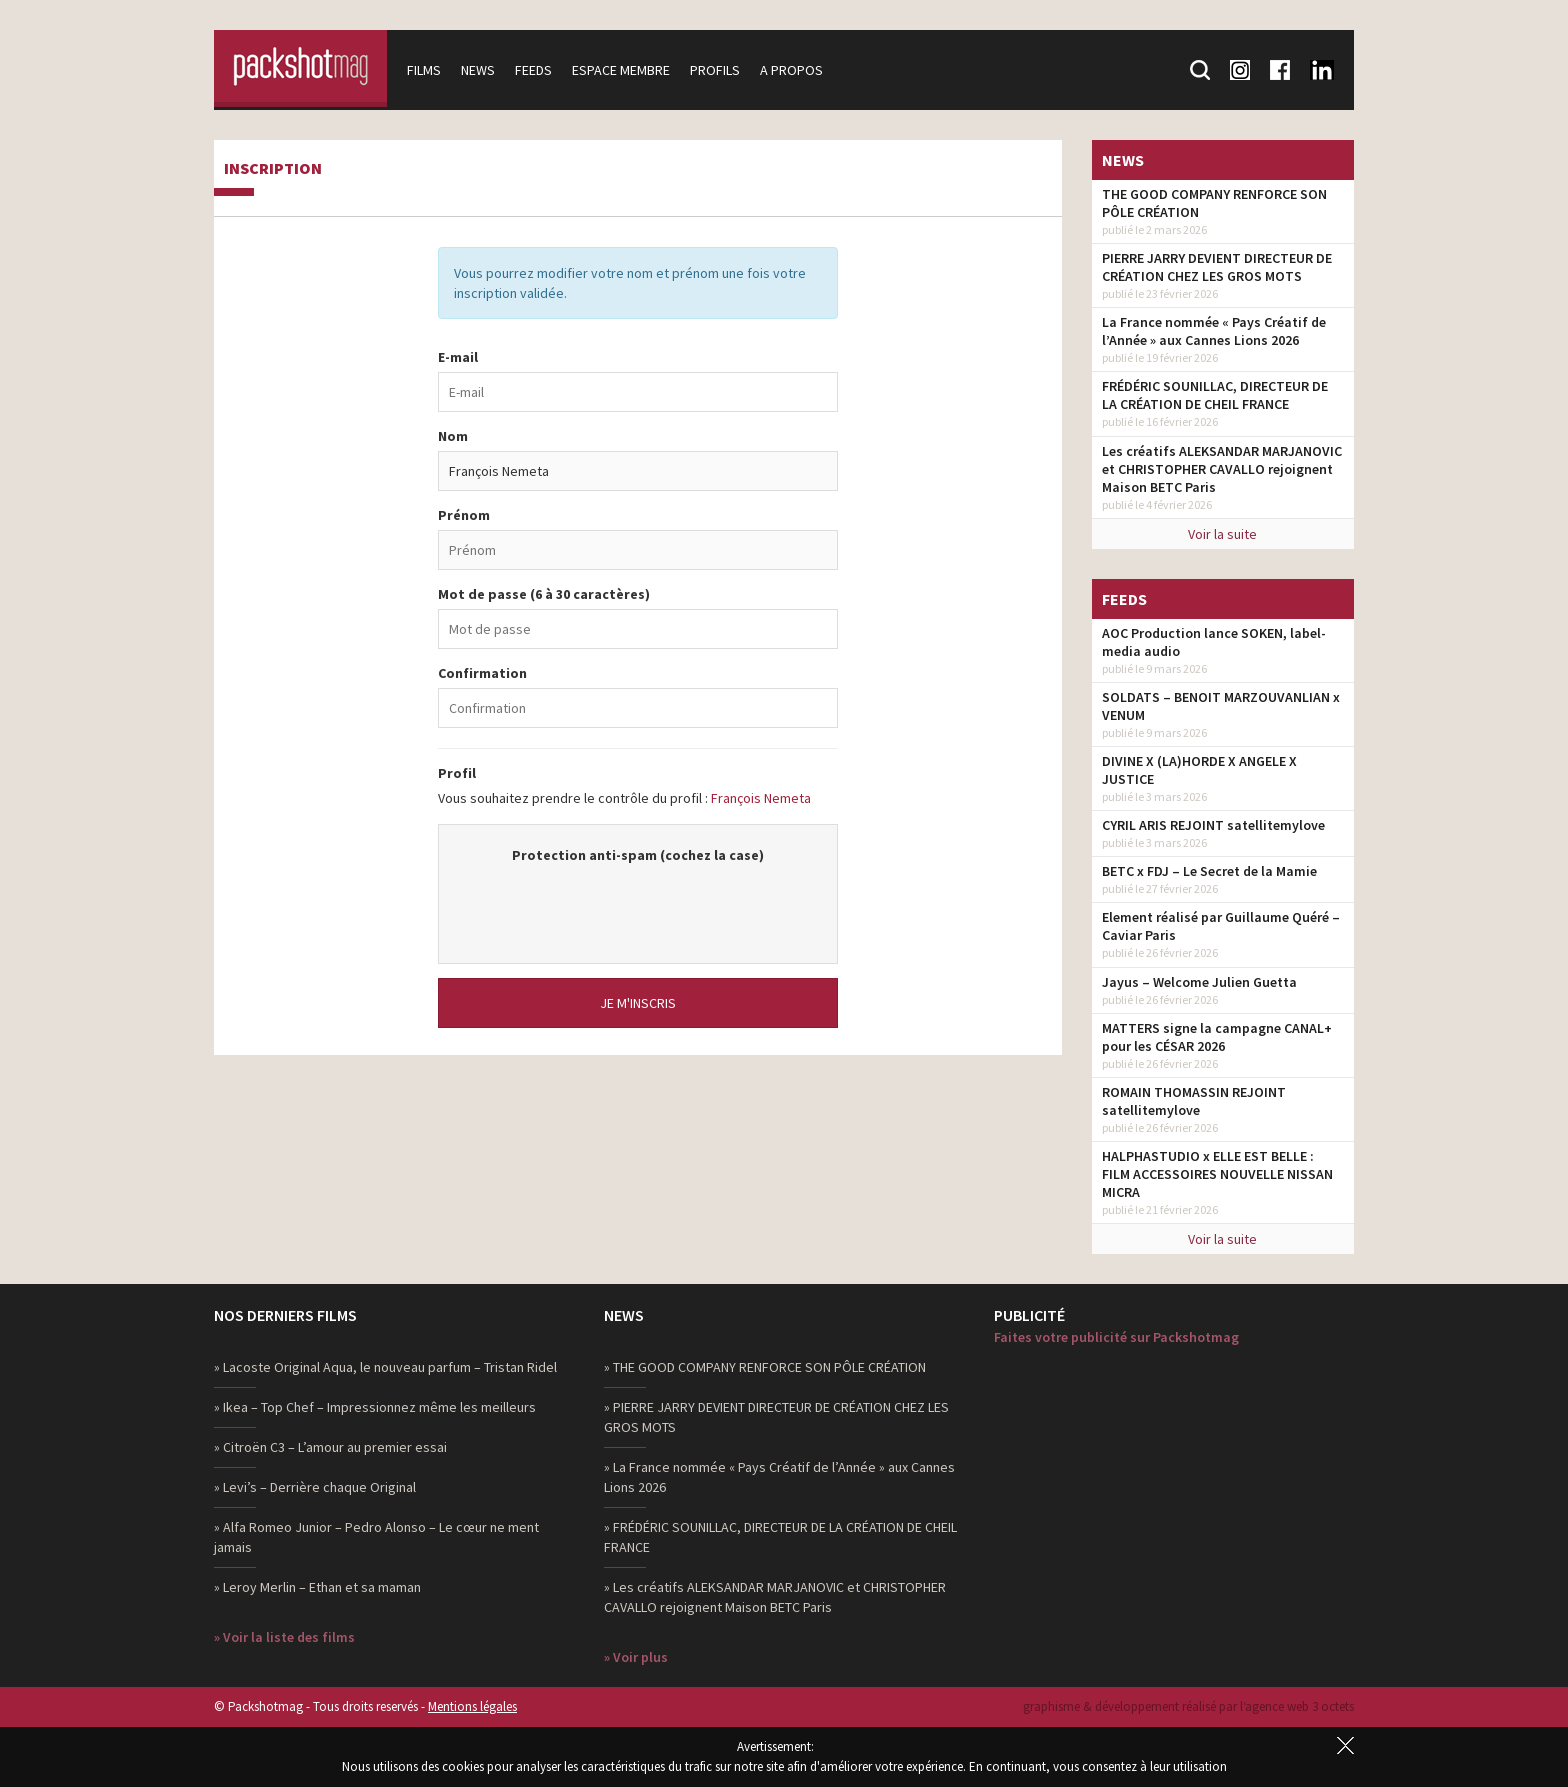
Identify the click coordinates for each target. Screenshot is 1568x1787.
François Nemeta (761, 798)
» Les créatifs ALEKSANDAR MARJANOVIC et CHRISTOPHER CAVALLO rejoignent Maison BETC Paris (775, 1597)
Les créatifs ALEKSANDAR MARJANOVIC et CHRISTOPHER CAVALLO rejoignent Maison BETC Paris (1222, 469)
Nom (453, 436)
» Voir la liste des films (284, 1637)
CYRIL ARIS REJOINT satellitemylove (1213, 825)
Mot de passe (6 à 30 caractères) (544, 594)
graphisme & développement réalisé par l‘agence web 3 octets (1188, 1706)
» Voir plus (636, 1657)
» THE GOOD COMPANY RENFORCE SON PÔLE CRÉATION (765, 1367)
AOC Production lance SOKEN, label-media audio (1214, 642)
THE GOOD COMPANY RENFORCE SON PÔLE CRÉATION (1214, 203)
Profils (722, 70)
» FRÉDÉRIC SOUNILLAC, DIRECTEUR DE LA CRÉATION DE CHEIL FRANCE (780, 1537)
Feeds (540, 70)
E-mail (458, 357)
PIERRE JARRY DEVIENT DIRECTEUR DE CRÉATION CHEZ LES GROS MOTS (1217, 267)
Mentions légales (472, 1706)
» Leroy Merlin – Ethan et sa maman (317, 1587)
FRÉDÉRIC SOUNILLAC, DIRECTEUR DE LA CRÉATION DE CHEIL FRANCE (1215, 395)
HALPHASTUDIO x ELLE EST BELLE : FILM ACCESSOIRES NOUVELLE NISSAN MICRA (1217, 1174)
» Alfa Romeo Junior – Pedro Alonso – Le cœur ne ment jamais (376, 1537)
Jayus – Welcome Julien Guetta (1199, 982)
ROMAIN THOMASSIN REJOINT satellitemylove (1194, 1101)
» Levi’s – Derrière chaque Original (315, 1487)
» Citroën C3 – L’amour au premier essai (330, 1447)
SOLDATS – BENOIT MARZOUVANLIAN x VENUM (1221, 706)
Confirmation (482, 673)
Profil (457, 773)
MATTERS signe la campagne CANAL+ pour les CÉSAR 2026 (1217, 1037)
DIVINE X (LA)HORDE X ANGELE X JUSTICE (1199, 770)
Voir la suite (1222, 534)
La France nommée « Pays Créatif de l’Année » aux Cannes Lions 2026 (1214, 331)
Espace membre (628, 70)
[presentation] (638, 904)
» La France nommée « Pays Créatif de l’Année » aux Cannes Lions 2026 (779, 1477)
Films (431, 70)
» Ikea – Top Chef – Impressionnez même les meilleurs (375, 1407)
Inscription (273, 169)
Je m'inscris (638, 1003)
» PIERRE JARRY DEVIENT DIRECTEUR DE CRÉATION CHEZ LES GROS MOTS (776, 1417)
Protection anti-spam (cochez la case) (638, 855)
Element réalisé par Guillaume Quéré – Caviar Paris (1221, 926)
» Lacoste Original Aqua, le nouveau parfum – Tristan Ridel (385, 1367)
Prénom (464, 515)
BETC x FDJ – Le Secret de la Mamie (1209, 871)
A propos (798, 70)
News (485, 70)
